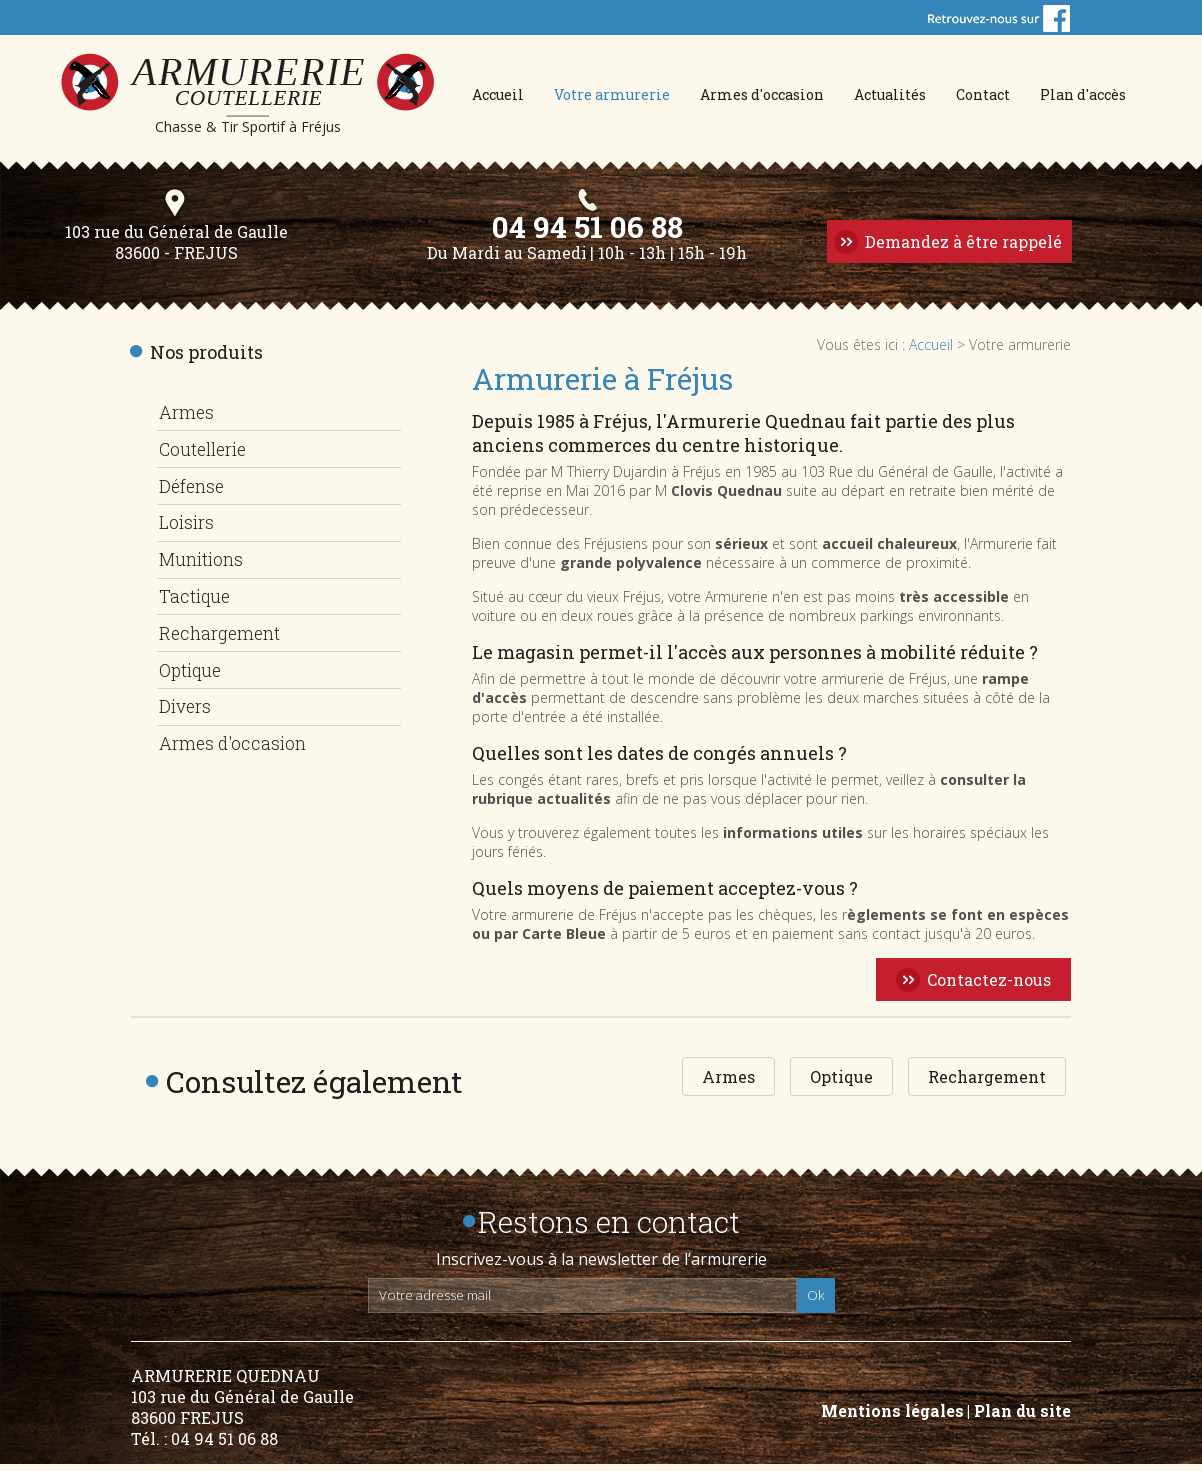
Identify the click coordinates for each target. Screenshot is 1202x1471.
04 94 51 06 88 (585, 232)
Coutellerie (207, 454)
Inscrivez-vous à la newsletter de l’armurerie (601, 1266)
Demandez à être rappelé (961, 248)
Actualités (890, 94)
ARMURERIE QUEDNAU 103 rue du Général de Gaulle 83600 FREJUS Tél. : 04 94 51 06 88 (242, 1414)
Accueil (498, 94)
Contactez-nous (989, 986)
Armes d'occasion (762, 94)
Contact (983, 94)
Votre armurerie (612, 94)
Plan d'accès (1083, 94)
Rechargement (223, 629)
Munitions (205, 559)
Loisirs (187, 524)
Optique (192, 664)
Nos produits (206, 359)
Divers (186, 699)
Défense (192, 489)
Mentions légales (892, 1417)
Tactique (196, 594)
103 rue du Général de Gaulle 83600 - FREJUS (172, 251)
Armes (186, 419)
